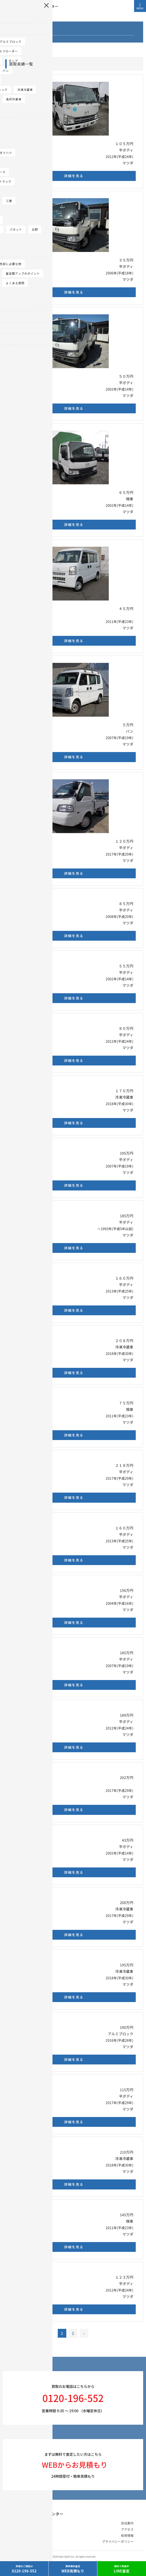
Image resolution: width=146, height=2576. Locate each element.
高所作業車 (13, 99)
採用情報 (127, 2536)
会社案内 (127, 2523)
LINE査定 (121, 2568)
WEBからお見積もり (75, 2464)
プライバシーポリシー (118, 2541)
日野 (35, 229)
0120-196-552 (24, 2568)
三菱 (9, 201)
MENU (139, 6)
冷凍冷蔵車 (25, 89)
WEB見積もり (73, 2568)
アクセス (127, 2529)
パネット (16, 229)
